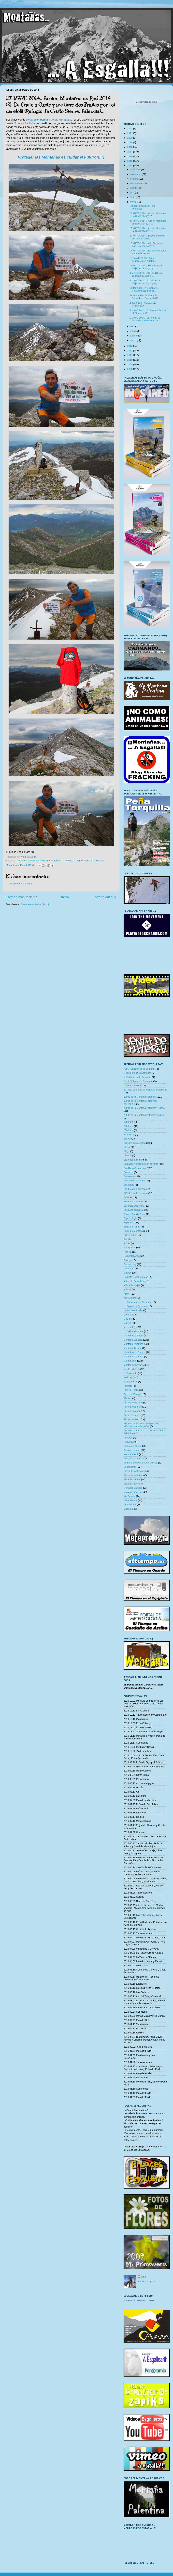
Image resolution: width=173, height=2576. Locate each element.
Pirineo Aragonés (133, 1406)
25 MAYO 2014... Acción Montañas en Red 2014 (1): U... (148, 229)
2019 (130, 142)
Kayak (127, 1293)
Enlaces (128, 1197)
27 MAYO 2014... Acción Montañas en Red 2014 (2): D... (148, 222)
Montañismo (12, 865)
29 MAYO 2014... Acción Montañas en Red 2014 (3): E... (148, 214)
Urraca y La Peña (24, 123)
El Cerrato (129, 1184)
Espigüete (129, 1222)
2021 (130, 133)
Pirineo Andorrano (133, 1402)
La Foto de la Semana (135, 1306)
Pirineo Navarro (132, 1419)
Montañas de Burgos (134, 1352)
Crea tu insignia (147, 2300)
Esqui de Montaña (133, 1231)
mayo (133, 202)
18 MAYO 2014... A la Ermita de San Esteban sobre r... (146, 244)
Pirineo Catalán (132, 1411)
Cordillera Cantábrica (62, 860)
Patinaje (128, 1386)
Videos (127, 1509)
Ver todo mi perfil (146, 2281)
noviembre (136, 174)
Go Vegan (129, 1268)
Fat (125, 1239)
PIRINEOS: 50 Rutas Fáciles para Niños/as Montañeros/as (141, 1425)
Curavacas (129, 1176)
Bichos (127, 1138)
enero (133, 340)
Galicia (127, 1260)
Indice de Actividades (135, 1281)
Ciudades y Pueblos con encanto (141, 1164)
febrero (134, 335)
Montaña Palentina (94, 860)
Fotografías (130, 1247)
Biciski (127, 1147)
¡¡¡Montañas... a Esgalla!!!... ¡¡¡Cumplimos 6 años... (144, 289)
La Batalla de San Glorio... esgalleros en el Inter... (143, 259)
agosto (134, 188)
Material (128, 1323)
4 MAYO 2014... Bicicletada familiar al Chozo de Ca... (148, 311)
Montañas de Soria (134, 1356)
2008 (130, 369)
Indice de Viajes (132, 1285)
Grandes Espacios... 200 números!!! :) (143, 207)
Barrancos (129, 1134)
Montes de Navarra (134, 1365)
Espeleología (130, 1218)
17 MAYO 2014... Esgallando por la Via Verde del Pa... (148, 252)
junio (133, 197)
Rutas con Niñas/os (134, 1458)
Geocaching (130, 1264)
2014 (130, 165)
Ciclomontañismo (133, 1159)
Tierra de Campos (133, 1487)
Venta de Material (133, 1492)
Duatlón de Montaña (134, 1180)
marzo (133, 331)
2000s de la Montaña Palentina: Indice (144, 1115)
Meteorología (130, 1327)
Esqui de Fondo (132, 1226)
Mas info (128, 1318)
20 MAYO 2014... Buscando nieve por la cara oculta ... (147, 237)
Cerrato (127, 1155)
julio (132, 192)
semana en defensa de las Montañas (48, 119)
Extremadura (130, 1235)
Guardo (79, 860)
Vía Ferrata (129, 1496)
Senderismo (130, 1467)
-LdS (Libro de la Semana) (137, 1077)
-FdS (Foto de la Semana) (137, 1073)
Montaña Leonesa (133, 1339)
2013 (130, 346)
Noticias (128, 1377)
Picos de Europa (132, 1394)
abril (132, 326)
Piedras (128, 1398)
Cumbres (128, 1172)
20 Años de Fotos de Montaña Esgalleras (145, 1089)
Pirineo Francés (132, 1415)
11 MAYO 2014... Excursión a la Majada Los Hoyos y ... (146, 267)
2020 (130, 137)
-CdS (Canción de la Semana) (139, 1068)
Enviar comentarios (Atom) (35, 904)
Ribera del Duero (133, 1446)
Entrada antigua (104, 897)
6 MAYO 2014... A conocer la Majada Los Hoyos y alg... (145, 282)
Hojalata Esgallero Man (136, 1277)
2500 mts (128, 1130)
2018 (130, 147)
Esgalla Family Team (134, 1214)
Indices (127, 1289)
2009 (130, 364)
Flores (127, 1243)
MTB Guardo (130, 1373)
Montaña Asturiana (133, 1331)
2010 (130, 360)
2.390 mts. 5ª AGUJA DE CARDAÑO (143, 304)
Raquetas (129, 1441)
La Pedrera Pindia (133, 1310)
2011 (130, 355)
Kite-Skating (130, 1298)
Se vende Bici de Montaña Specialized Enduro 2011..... (146, 296)
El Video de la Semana (136, 1193)
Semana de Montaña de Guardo (141, 1462)
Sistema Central (132, 1479)
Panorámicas (130, 1381)
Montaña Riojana (133, 1348)
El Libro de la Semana (135, 1189)
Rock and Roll (131, 1454)
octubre (134, 178)
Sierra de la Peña (133, 1475)
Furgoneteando (132, 1256)
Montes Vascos (132, 1369)
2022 (130, 128)
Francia (127, 1252)
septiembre (136, 183)
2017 (130, 151)
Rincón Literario (132, 1450)
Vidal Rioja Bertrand (132, 2300)
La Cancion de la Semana (137, 1302)
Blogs (127, 1151)
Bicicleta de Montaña (135, 1143)
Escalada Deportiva (134, 1205)
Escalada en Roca (133, 1210)
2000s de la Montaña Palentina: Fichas (144, 1108)
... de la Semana (132, 1085)
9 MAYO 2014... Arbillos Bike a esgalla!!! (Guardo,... (146, 274)
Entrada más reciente (21, 897)
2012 (130, 350)
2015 (130, 161)
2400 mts (128, 1126)
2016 (130, 156)
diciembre (135, 169)
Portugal (128, 1437)
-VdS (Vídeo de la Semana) (138, 1081)
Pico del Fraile (27, 865)
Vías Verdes (130, 1504)
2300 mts (128, 1122)
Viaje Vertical (130, 1500)
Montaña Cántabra (133, 1335)
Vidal (24, 856)
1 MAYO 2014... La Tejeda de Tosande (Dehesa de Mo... (145, 319)
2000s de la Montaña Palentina (33, 860)
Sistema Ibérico (132, 1483)
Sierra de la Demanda (135, 1471)
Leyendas (129, 1314)
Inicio (65, 897)
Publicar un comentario (22, 883)
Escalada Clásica (133, 1201)
